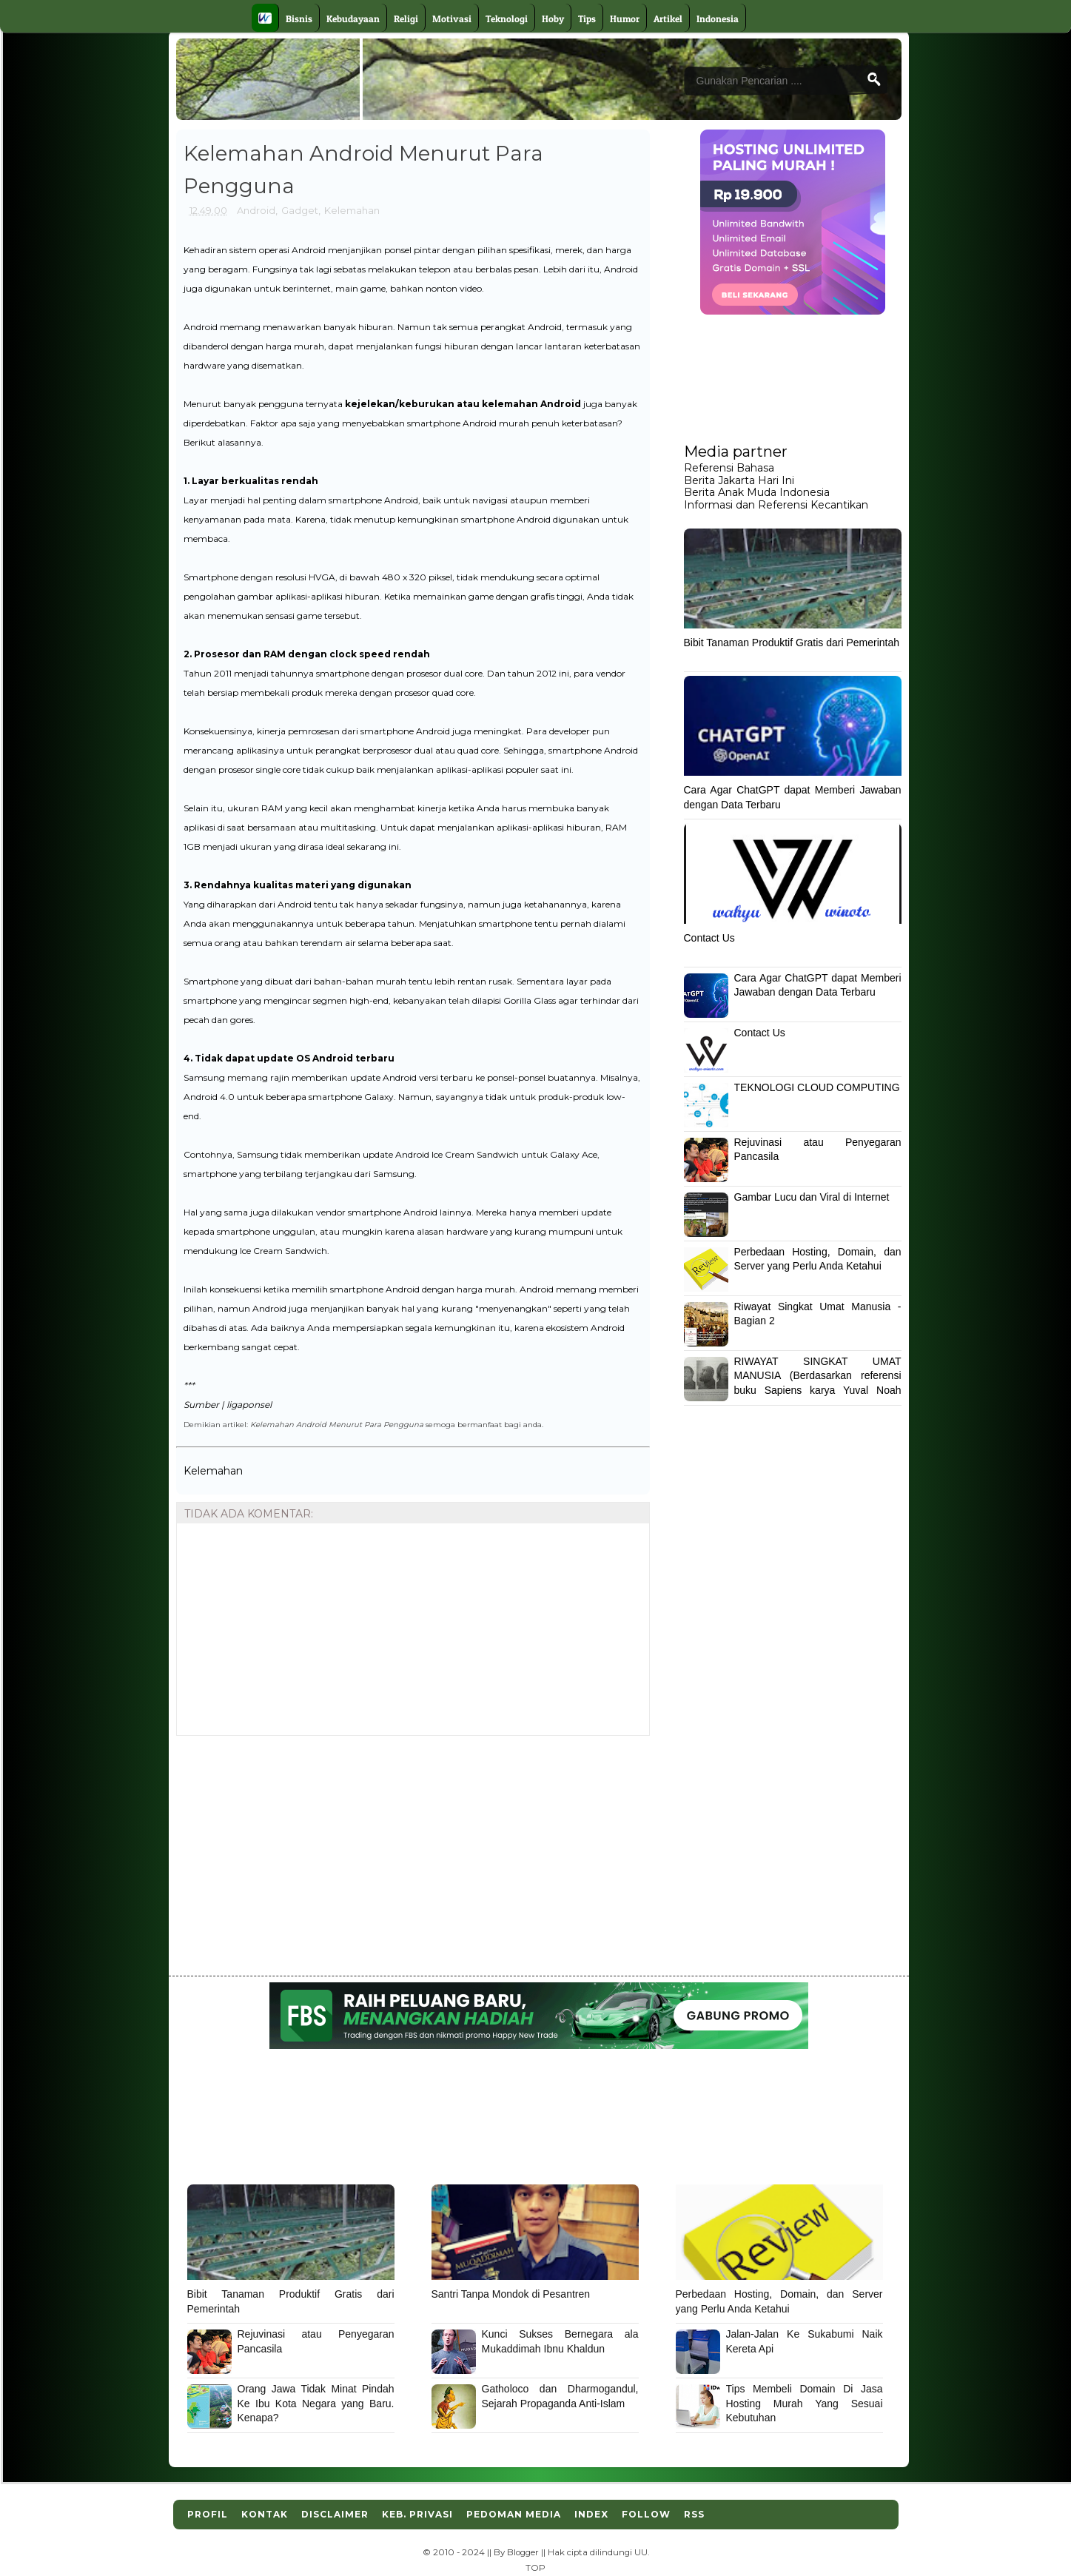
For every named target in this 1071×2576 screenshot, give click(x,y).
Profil (207, 2514)
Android (256, 210)
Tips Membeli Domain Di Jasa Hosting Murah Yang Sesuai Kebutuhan (804, 2403)
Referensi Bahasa (729, 467)
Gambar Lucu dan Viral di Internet (812, 1197)
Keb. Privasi (417, 2514)
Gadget (299, 210)
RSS (694, 2514)
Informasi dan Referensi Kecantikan (776, 504)
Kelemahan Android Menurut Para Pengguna (336, 1424)
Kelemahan (352, 210)
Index (591, 2514)
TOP (535, 2568)
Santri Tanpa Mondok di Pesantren (511, 2294)
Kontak (264, 2514)
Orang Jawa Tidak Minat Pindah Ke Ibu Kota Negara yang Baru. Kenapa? (316, 2403)
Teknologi (507, 18)
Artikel (668, 18)
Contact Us (709, 938)
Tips (587, 18)
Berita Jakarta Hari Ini (739, 480)
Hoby (553, 18)
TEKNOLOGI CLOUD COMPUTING (817, 1087)
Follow (646, 2514)
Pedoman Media (513, 2514)
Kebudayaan (353, 18)
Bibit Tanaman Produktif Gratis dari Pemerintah (792, 642)
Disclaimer (335, 2514)
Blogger (523, 2552)
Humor (624, 18)
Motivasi (451, 18)
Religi (406, 18)
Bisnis (299, 18)
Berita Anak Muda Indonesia (757, 492)
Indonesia (717, 18)
